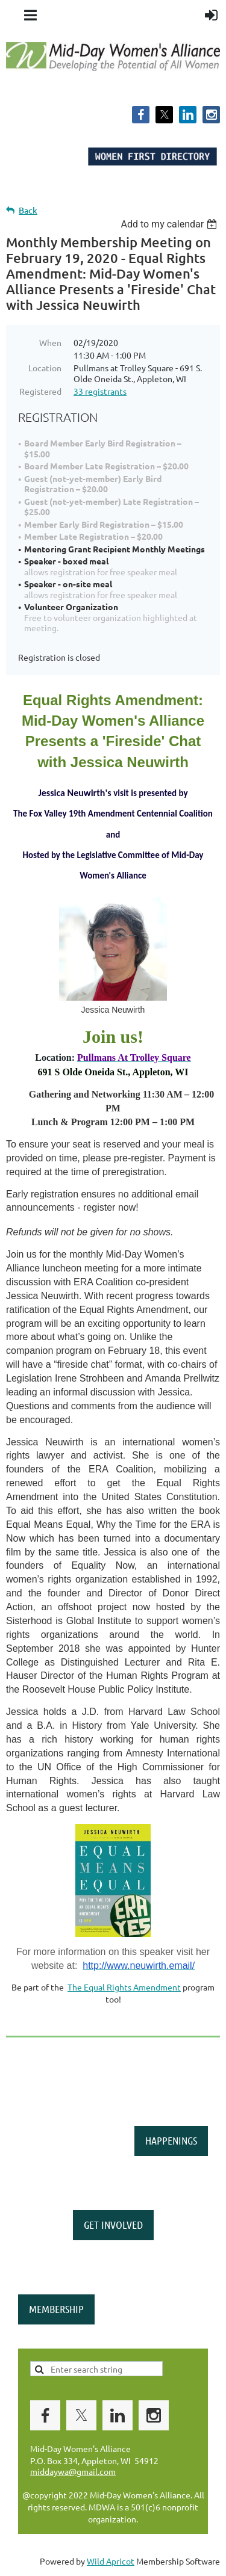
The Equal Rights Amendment (124, 1986)
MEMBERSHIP (56, 2308)
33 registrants (100, 391)
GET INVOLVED (113, 2224)
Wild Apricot (110, 2561)
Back (28, 210)
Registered (40, 391)
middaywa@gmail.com (73, 2471)
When (50, 342)
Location (44, 367)
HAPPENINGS (171, 2140)
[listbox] (170, 224)
